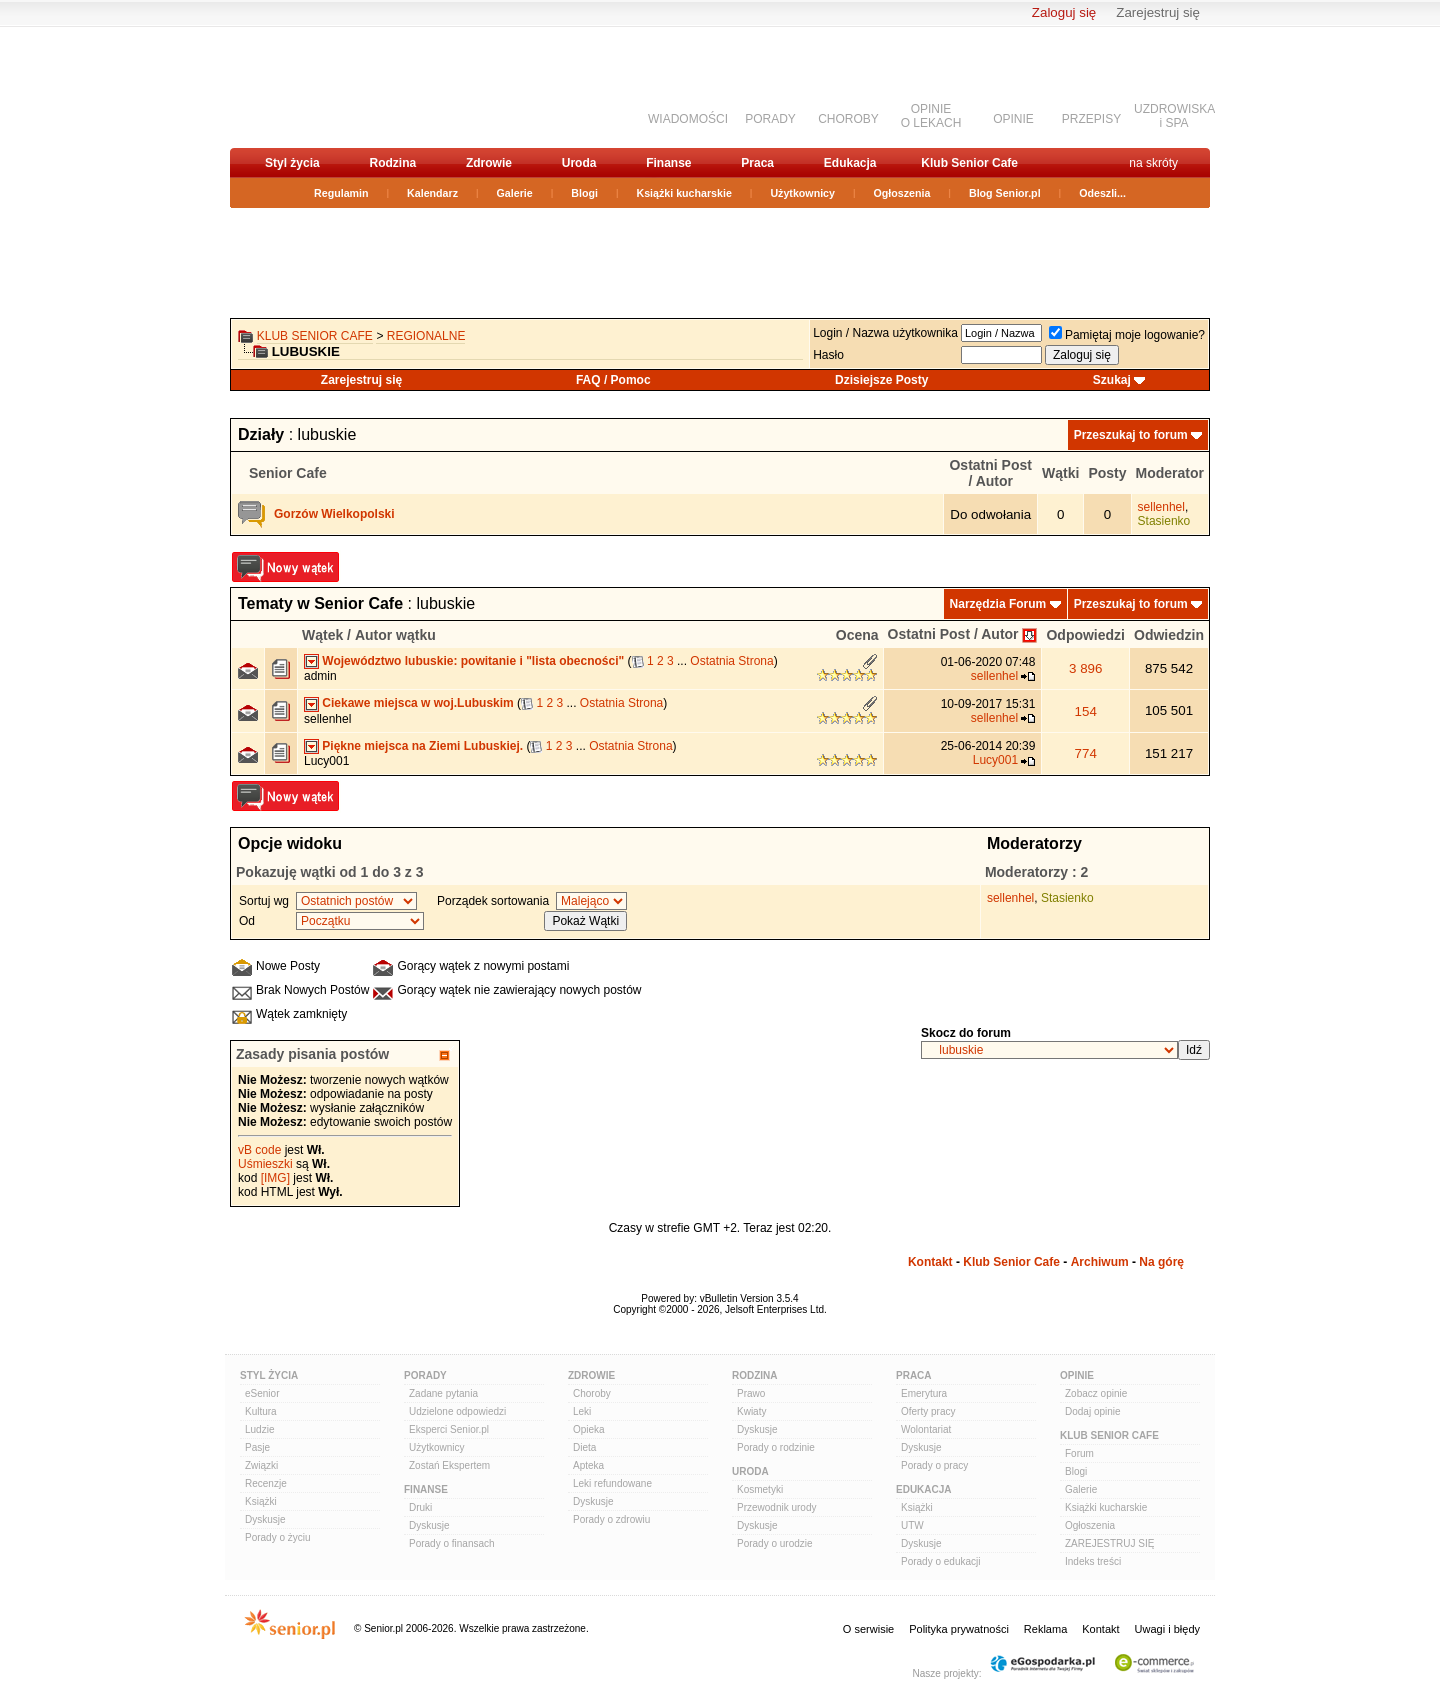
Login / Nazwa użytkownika (885, 333)
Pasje (257, 1447)
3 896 (1085, 668)
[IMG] (275, 1178)
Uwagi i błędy (1167, 1629)
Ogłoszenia (902, 193)
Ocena (857, 635)
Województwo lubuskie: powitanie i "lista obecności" (473, 661)
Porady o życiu (278, 1537)
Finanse (668, 163)
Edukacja (850, 163)
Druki (420, 1507)
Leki (582, 1411)
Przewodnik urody (776, 1507)
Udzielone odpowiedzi (457, 1411)
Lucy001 (326, 761)
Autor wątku (395, 635)
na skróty (1153, 163)
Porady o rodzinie (776, 1447)
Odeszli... (1102, 193)
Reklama (1045, 1629)
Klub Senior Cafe (969, 163)
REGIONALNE (426, 336)
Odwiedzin (1169, 635)
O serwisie (868, 1629)
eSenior (262, 1393)
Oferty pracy (928, 1411)
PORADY (770, 119)
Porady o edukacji (941, 1561)
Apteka (588, 1465)
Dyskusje (265, 1519)
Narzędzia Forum (998, 604)
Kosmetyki (760, 1489)
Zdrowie (489, 163)
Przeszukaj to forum (1131, 435)
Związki (261, 1465)
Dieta (584, 1447)
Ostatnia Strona (731, 661)
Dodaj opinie (1093, 1411)
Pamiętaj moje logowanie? (1127, 335)
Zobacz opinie (1096, 1393)
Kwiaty (751, 1411)
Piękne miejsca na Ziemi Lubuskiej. (422, 746)
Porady (425, 1375)
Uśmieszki (265, 1164)
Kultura (261, 1411)
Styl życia (292, 163)
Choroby (592, 1393)
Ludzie (259, 1429)
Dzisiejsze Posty (881, 380)
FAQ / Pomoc (613, 380)
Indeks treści (1093, 1561)
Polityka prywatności (959, 1629)
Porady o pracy (934, 1465)
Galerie (515, 193)
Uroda (579, 163)
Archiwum (1100, 1262)
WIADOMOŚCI (688, 119)
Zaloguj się (1064, 12)
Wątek (322, 635)
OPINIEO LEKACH (931, 116)
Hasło (828, 355)
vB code (259, 1150)
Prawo (751, 1393)
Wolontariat (926, 1429)
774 (1086, 753)
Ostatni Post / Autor (953, 634)
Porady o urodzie (775, 1543)
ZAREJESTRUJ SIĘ (1109, 1543)
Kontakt (930, 1262)
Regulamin (341, 193)
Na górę (1161, 1262)
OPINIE (1013, 119)
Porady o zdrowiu (611, 1519)
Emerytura (924, 1393)
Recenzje (266, 1483)
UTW (912, 1525)
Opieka (589, 1429)
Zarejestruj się (1158, 12)
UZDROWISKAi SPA (1174, 116)
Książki (261, 1501)
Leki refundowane (612, 1483)
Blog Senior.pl (1005, 193)
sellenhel (1161, 507)
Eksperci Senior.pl (449, 1429)
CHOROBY (848, 119)
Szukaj (1112, 380)
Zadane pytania (443, 1393)
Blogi (584, 193)
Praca (757, 163)
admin (320, 676)
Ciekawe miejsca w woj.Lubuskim (417, 703)
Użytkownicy (802, 193)
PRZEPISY (1091, 119)
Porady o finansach (452, 1543)
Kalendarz (432, 193)
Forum (1079, 1453)
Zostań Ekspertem (449, 1465)
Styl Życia (269, 1375)
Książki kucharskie (683, 193)
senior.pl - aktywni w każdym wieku (335, 86)
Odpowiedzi (1085, 635)
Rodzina (392, 163)
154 (1086, 711)
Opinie (1077, 1375)
